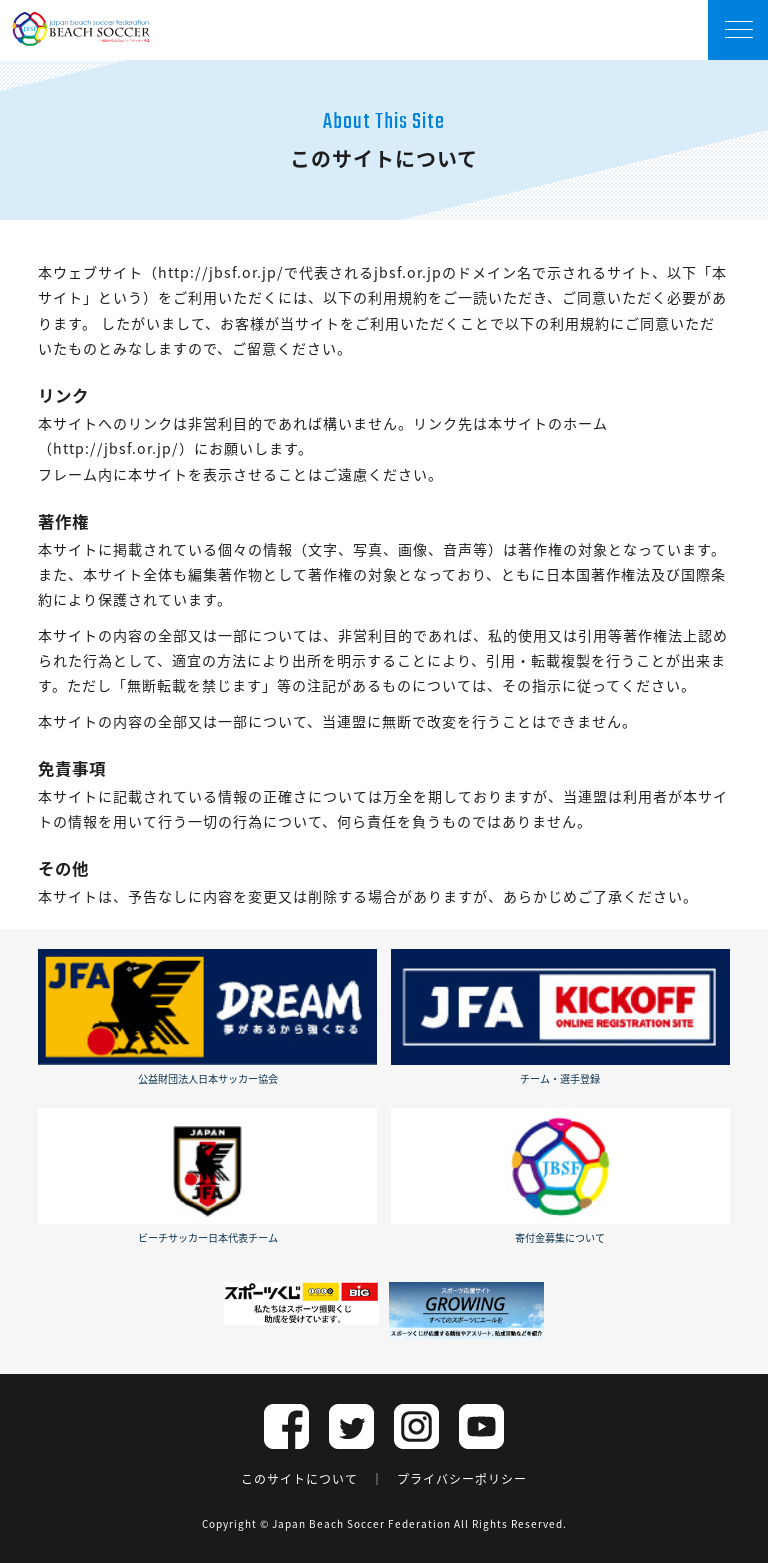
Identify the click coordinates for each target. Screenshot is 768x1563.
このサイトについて (299, 1479)
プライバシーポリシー (462, 1479)
